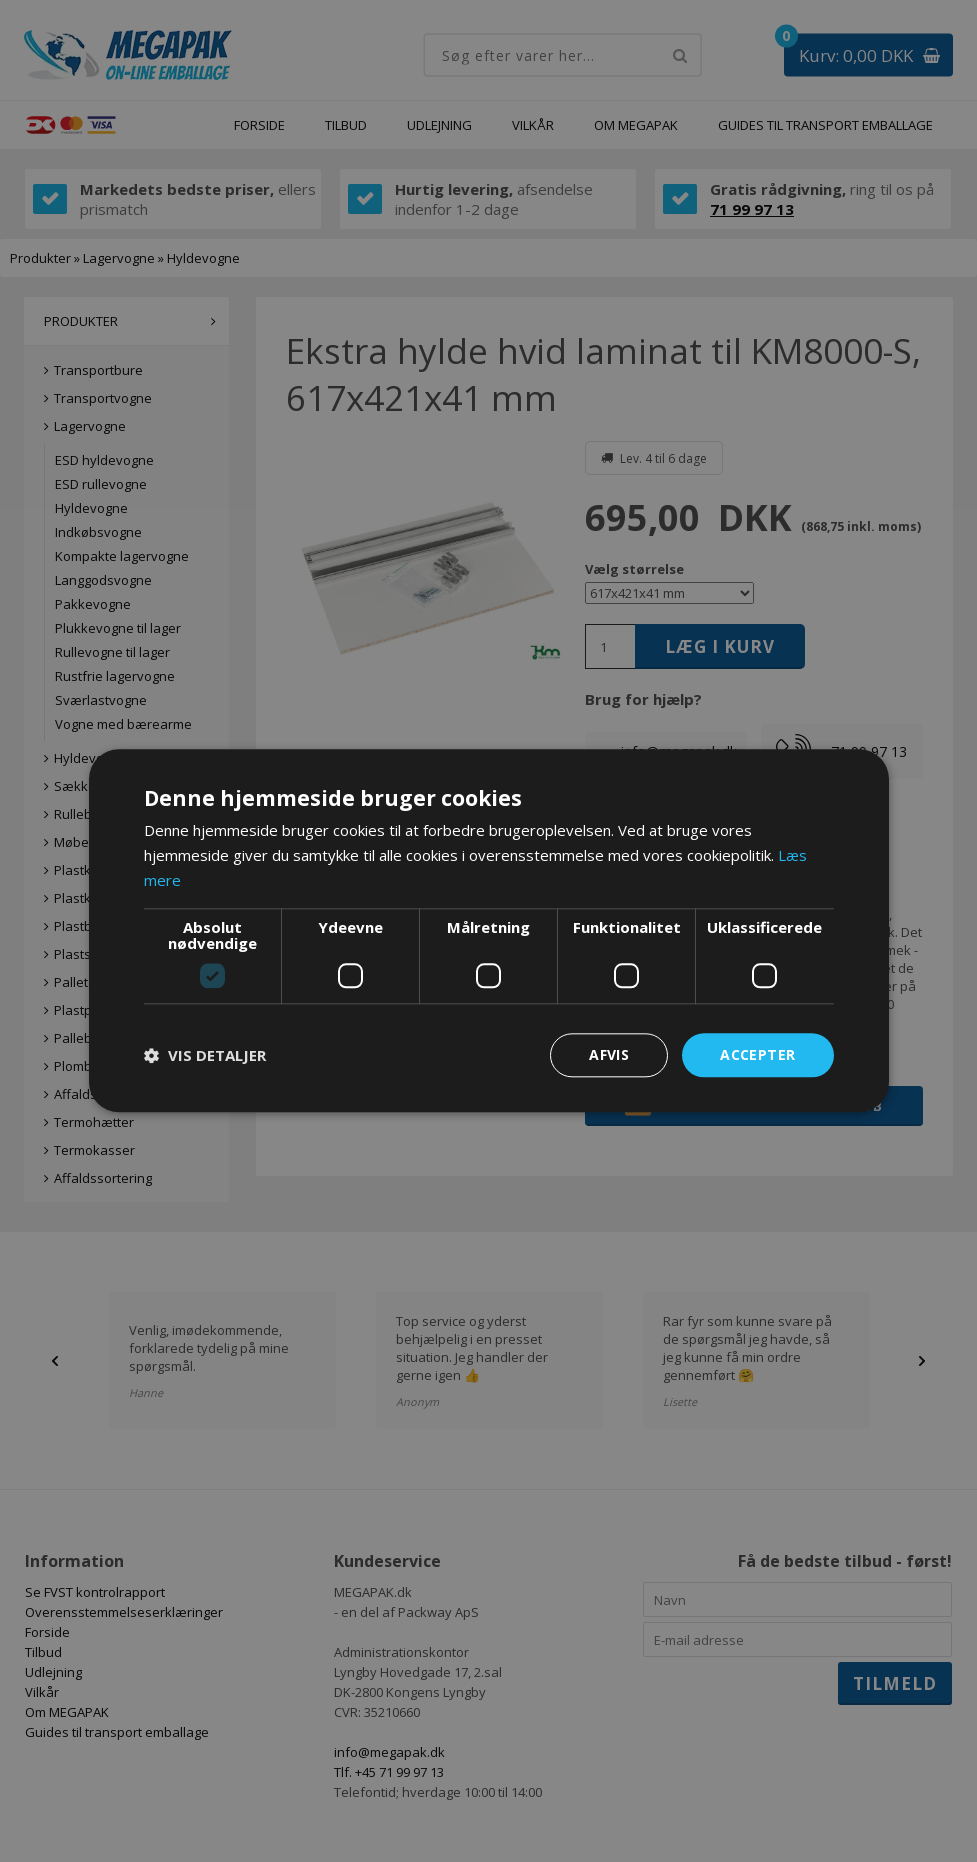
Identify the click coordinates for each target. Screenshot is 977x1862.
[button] (205, 1055)
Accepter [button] (757, 1054)
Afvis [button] (609, 1054)
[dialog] (488, 931)
